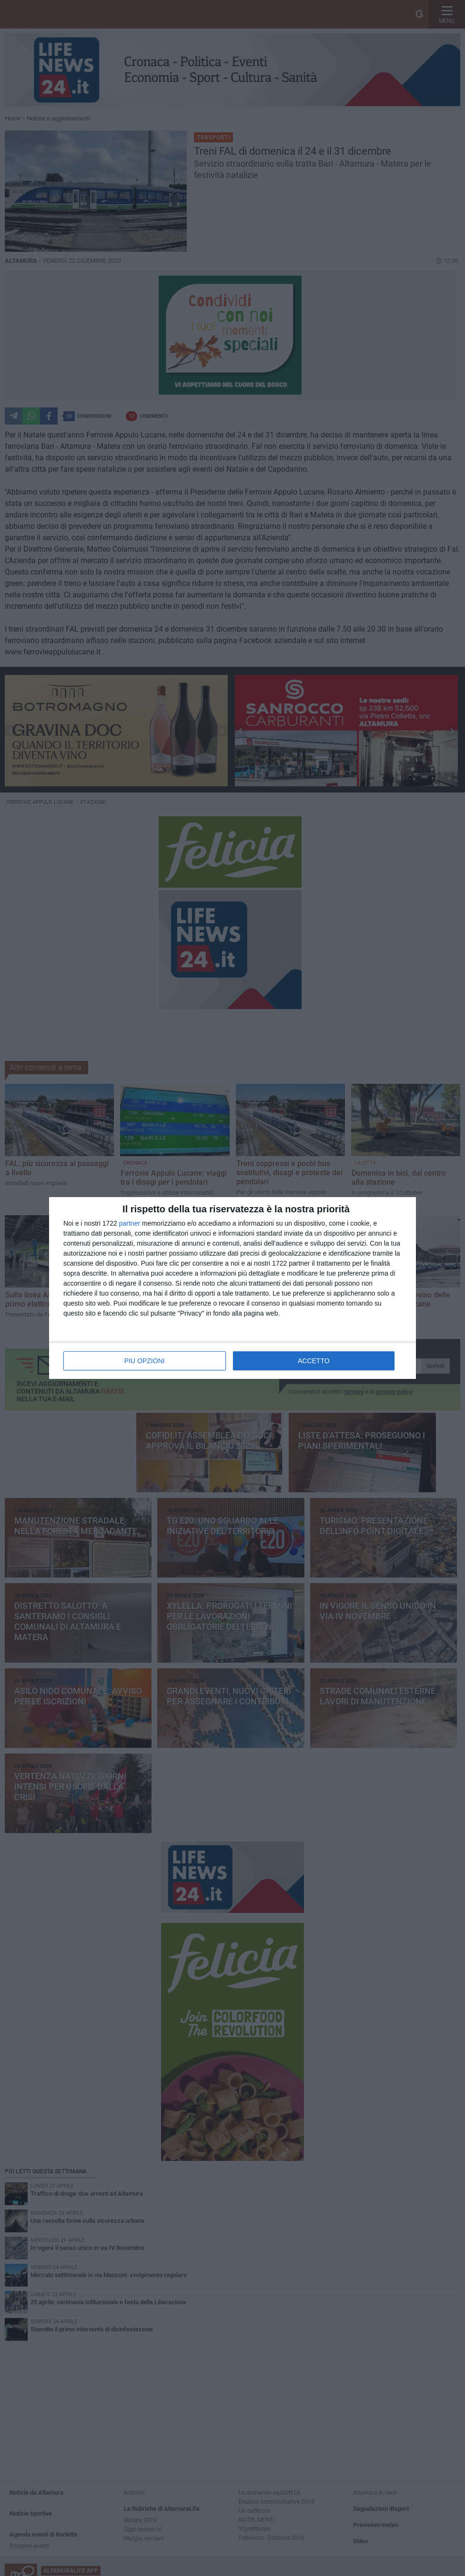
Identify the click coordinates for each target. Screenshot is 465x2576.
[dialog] (232, 1288)
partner (129, 1223)
